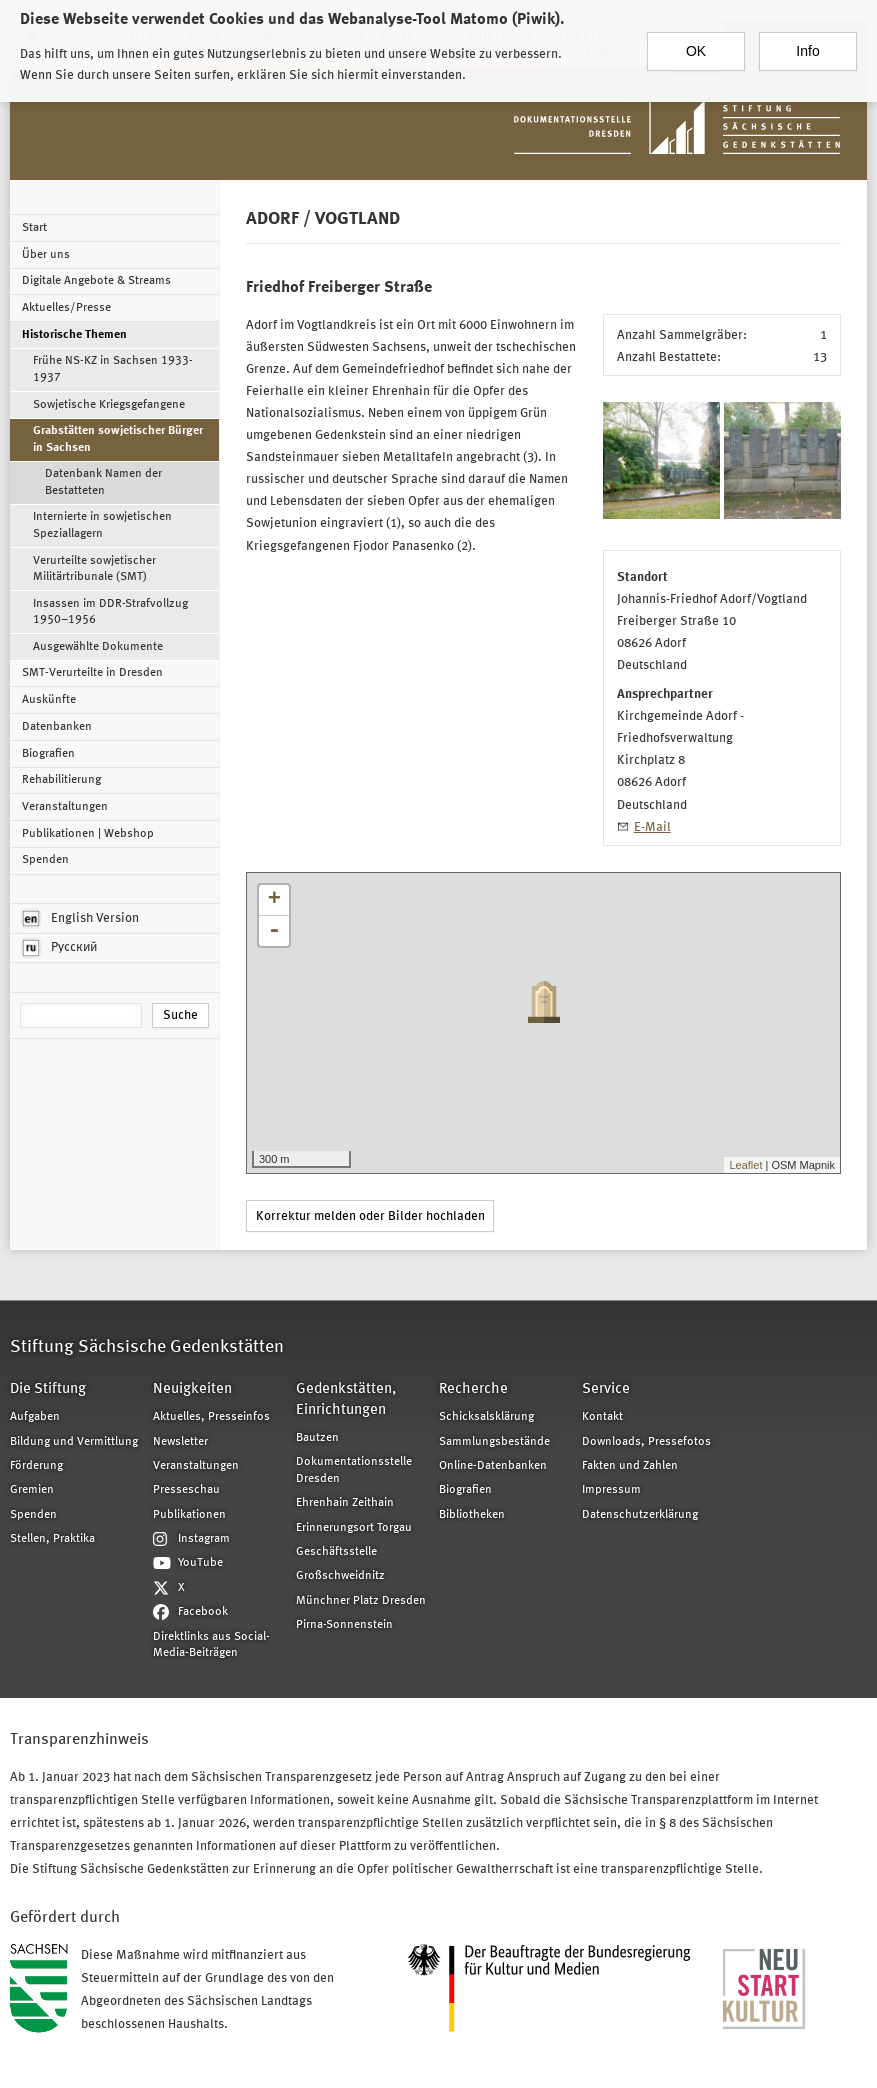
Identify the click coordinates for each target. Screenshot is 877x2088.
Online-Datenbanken (493, 1466)
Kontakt (602, 1417)
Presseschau (186, 1490)
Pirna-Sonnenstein (344, 1625)
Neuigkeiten (192, 1389)
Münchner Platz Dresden (361, 1601)
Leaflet (745, 1165)
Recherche (473, 1389)
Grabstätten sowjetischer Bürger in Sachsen (118, 439)
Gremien (32, 1490)
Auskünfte (49, 700)
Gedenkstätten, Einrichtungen (346, 1400)
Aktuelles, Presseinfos (211, 1417)
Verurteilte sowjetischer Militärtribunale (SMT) (94, 569)
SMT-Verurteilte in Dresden (92, 673)
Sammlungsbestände (494, 1442)
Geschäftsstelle (336, 1552)
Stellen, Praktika (52, 1539)
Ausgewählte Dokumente (98, 647)
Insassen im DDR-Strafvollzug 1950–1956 (110, 612)
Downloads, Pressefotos (646, 1442)
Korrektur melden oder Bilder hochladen (370, 1216)
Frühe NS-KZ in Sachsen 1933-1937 (113, 369)
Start (34, 228)
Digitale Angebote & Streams (96, 281)
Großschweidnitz (340, 1576)
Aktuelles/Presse (66, 308)
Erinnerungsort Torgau (354, 1528)
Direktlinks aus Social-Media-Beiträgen (211, 1645)
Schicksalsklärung (486, 1417)
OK (696, 44)
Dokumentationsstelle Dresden (354, 1470)
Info (807, 44)
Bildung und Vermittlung (74, 1442)
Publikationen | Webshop (88, 834)
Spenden (45, 860)
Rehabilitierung (61, 780)
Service (606, 1389)
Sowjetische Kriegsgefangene (109, 405)
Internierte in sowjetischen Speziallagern (102, 525)
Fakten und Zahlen (630, 1466)
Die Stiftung (48, 1389)
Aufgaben (35, 1417)
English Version (81, 919)
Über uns (46, 255)
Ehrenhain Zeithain (345, 1503)
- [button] (274, 931)
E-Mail (652, 827)
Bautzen (317, 1438)
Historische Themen (74, 335)
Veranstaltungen (65, 807)
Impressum (611, 1490)
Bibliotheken (472, 1515)
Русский (60, 948)
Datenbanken (57, 727)
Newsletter (180, 1442)
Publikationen (189, 1515)
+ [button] (274, 900)
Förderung (36, 1466)
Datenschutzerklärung (640, 1515)
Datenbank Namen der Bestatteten (103, 482)
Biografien (48, 754)
